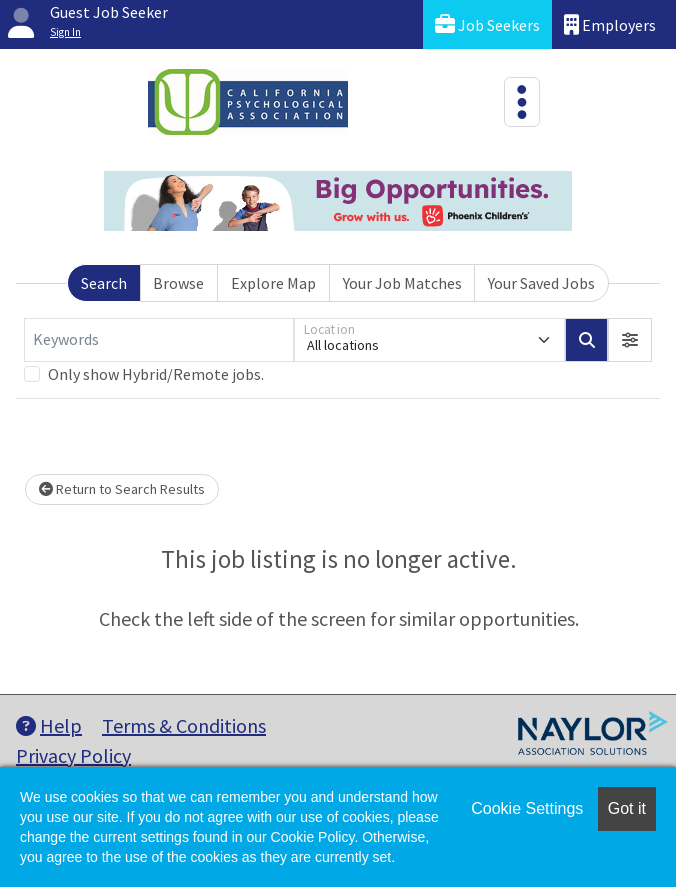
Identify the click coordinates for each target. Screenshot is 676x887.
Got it (627, 808)
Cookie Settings (527, 808)
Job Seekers (487, 24)
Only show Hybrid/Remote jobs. (156, 374)
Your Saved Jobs (541, 283)
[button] (630, 340)
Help (49, 725)
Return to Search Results (122, 489)
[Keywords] (159, 340)
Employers (610, 24)
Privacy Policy (73, 755)
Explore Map (273, 283)
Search (104, 283)
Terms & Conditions (184, 725)
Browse (178, 283)
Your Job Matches (402, 283)
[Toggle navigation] (522, 102)
